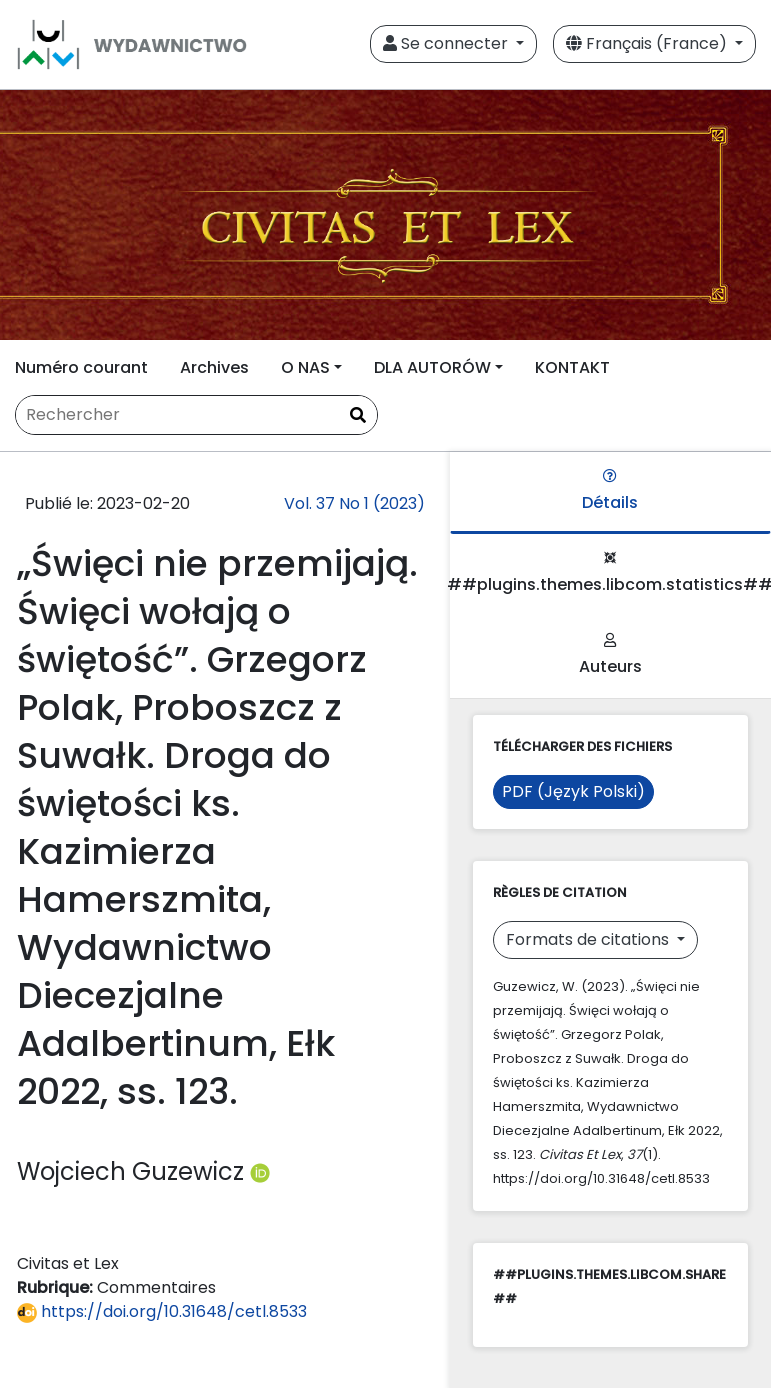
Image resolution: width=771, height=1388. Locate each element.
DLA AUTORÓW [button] (432, 367)
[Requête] (196, 415)
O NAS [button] (305, 367)
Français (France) (648, 43)
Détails (610, 491)
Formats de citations (589, 939)
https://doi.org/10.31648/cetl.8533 (162, 1311)
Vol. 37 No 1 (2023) (354, 503)
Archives (214, 367)
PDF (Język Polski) (573, 791)
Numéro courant (81, 367)
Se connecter (447, 43)
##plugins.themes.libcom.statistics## (610, 573)
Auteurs (610, 655)
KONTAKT (572, 367)
